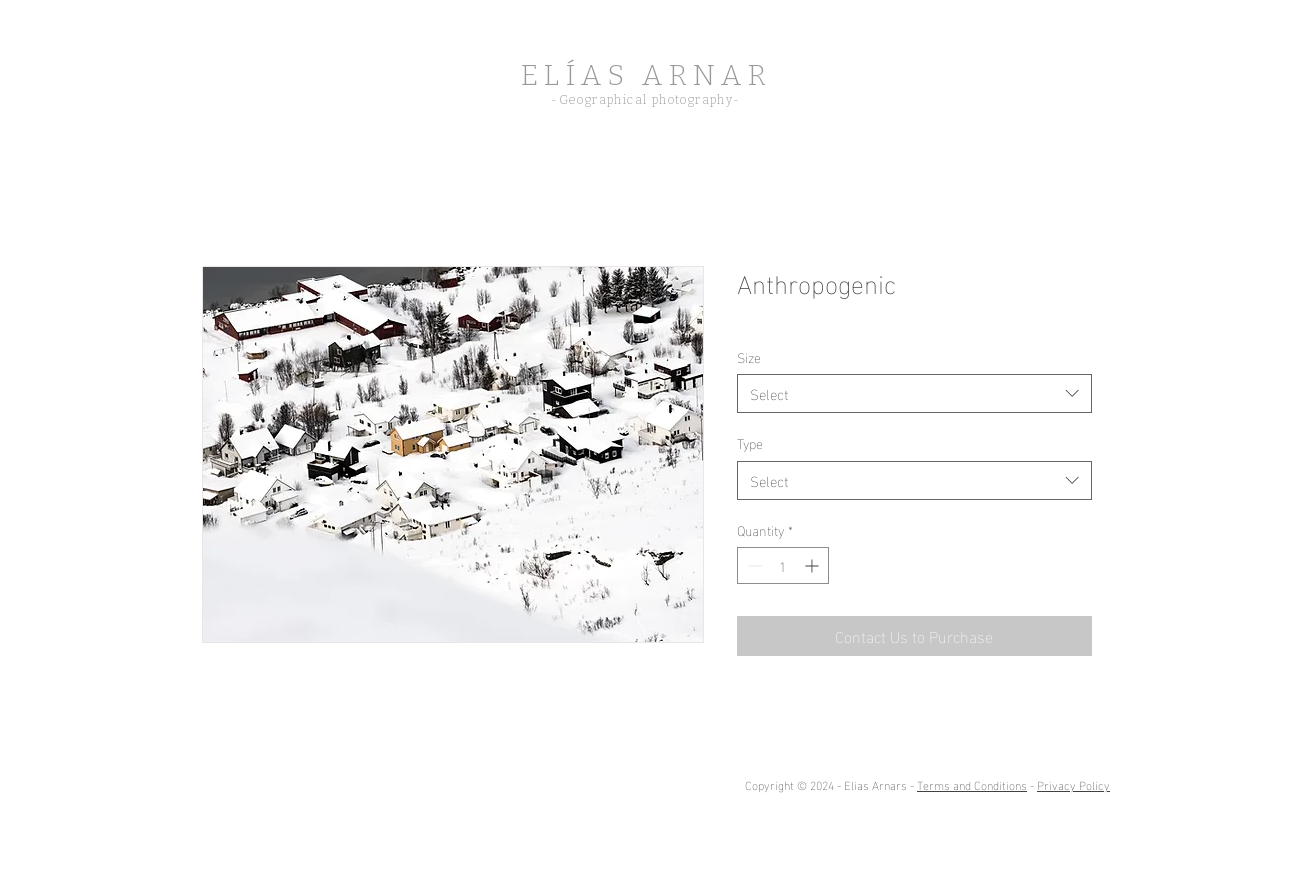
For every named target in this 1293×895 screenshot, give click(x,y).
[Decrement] (752, 565)
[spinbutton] (783, 565)
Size (749, 356)
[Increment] (813, 565)
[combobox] (914, 393)
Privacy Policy (1073, 784)
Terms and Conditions (972, 784)
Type (750, 442)
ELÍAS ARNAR (646, 75)
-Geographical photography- (645, 100)
